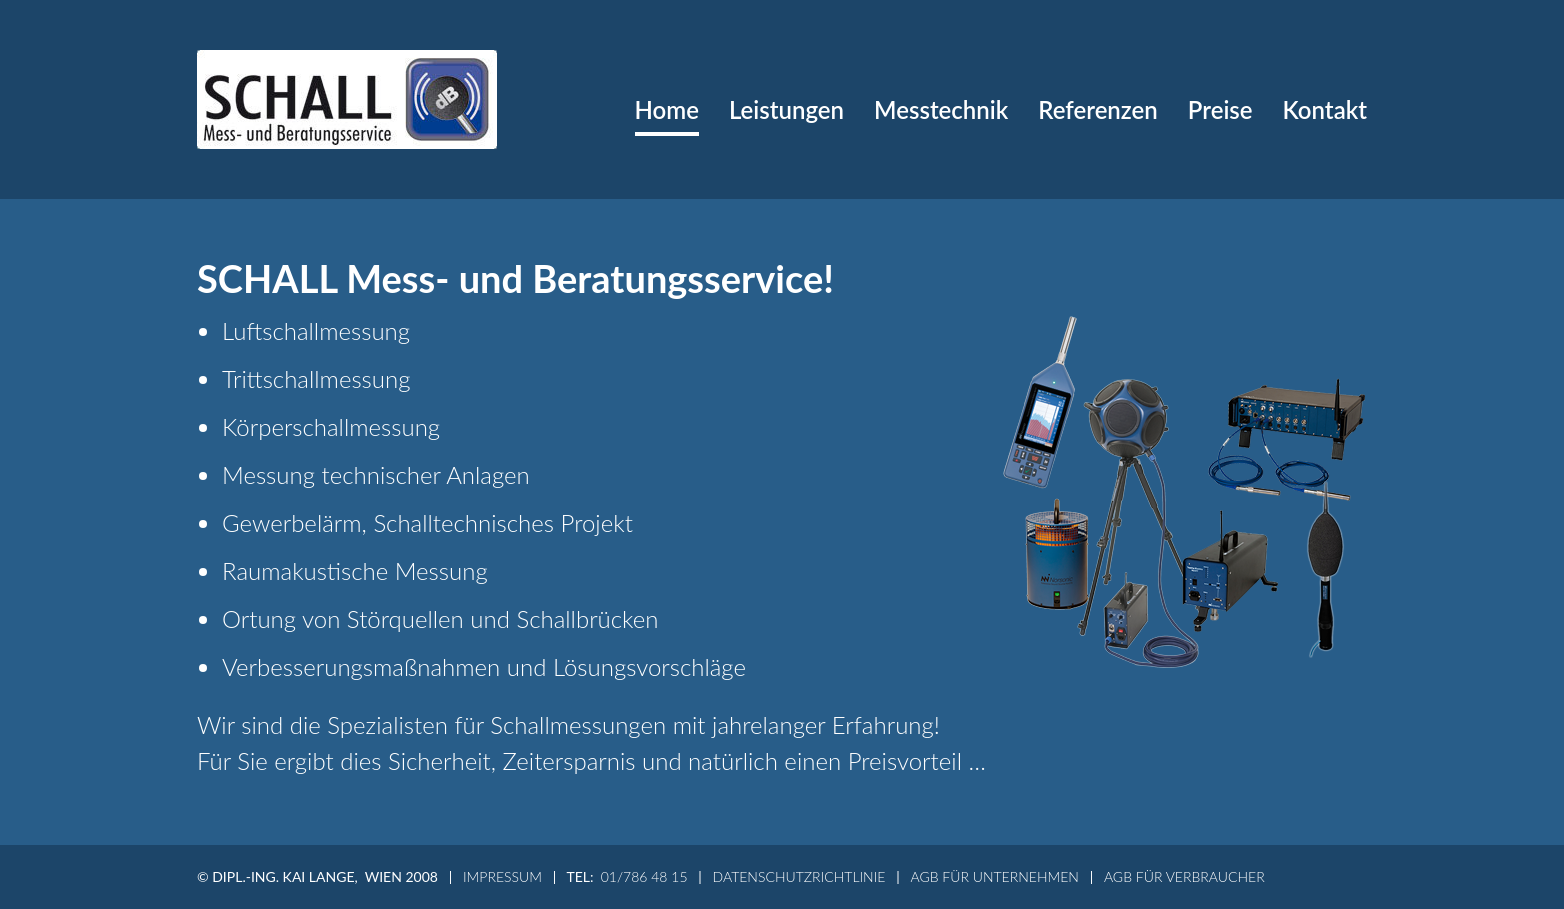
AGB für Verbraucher (1184, 876)
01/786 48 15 (644, 876)
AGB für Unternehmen (994, 876)
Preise (1220, 109)
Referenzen (1098, 109)
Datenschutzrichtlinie (799, 876)
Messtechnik (941, 109)
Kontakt (1325, 109)
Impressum (502, 876)
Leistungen (786, 109)
